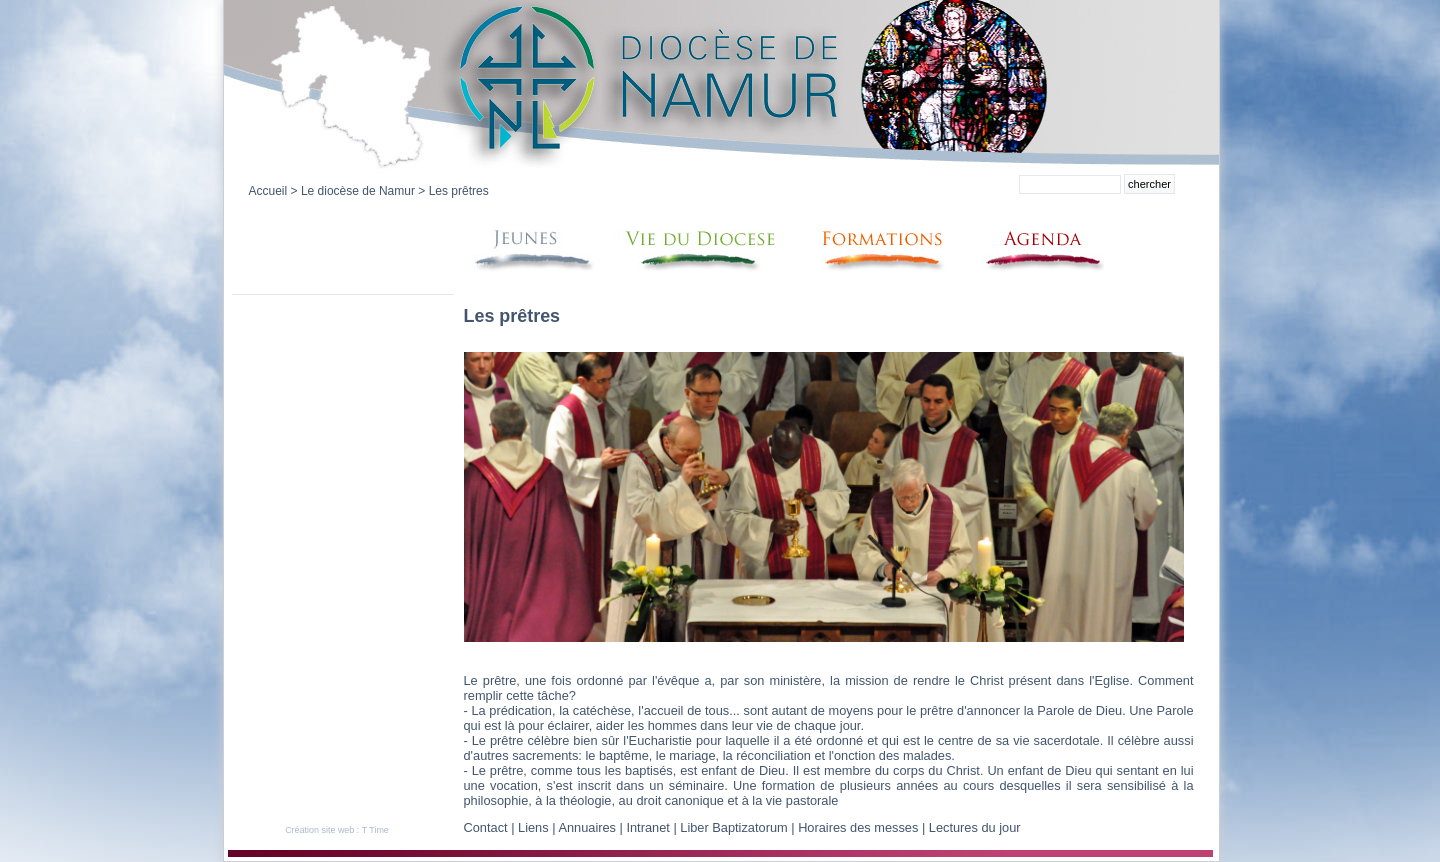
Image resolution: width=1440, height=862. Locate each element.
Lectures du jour (975, 827)
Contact (486, 827)
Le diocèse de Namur (358, 191)
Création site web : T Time (337, 830)
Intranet (647, 827)
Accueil (268, 191)
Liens (533, 827)
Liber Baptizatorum (733, 827)
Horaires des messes (858, 827)
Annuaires (587, 827)
